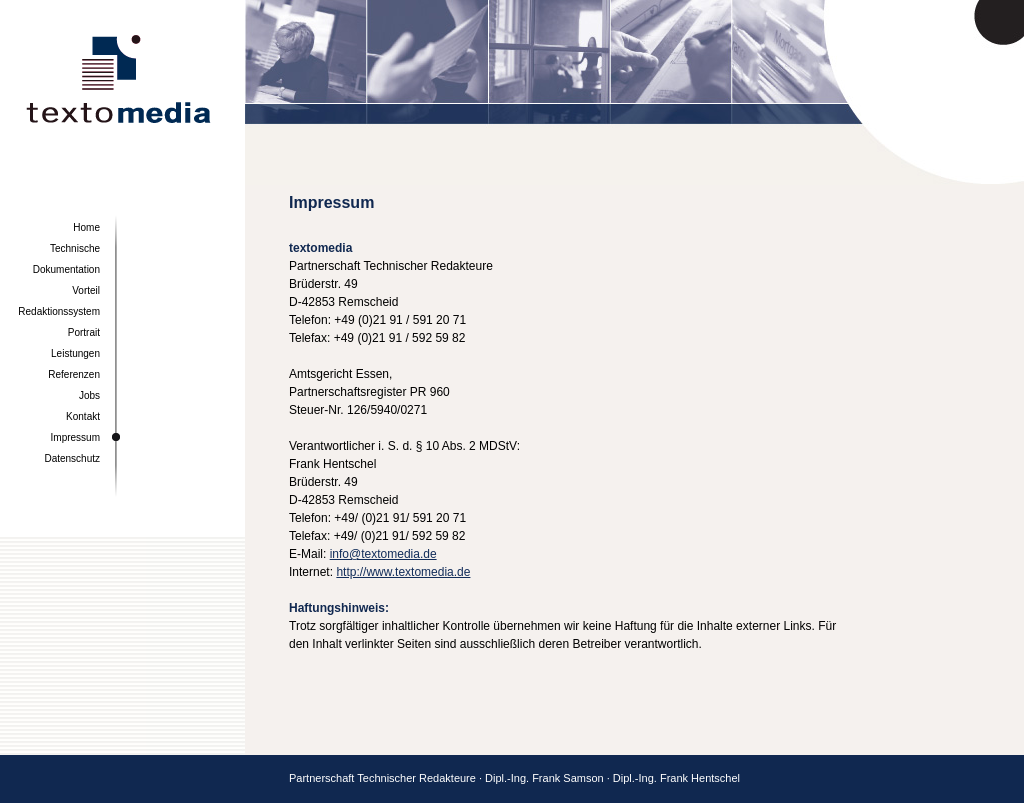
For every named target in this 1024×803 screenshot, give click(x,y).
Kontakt (83, 416)
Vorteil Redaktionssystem (59, 301)
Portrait (84, 332)
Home (86, 227)
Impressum (75, 437)
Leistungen (75, 353)
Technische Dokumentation (66, 259)
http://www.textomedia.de (403, 572)
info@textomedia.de (383, 554)
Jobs (89, 395)
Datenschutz (72, 458)
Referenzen (74, 374)
